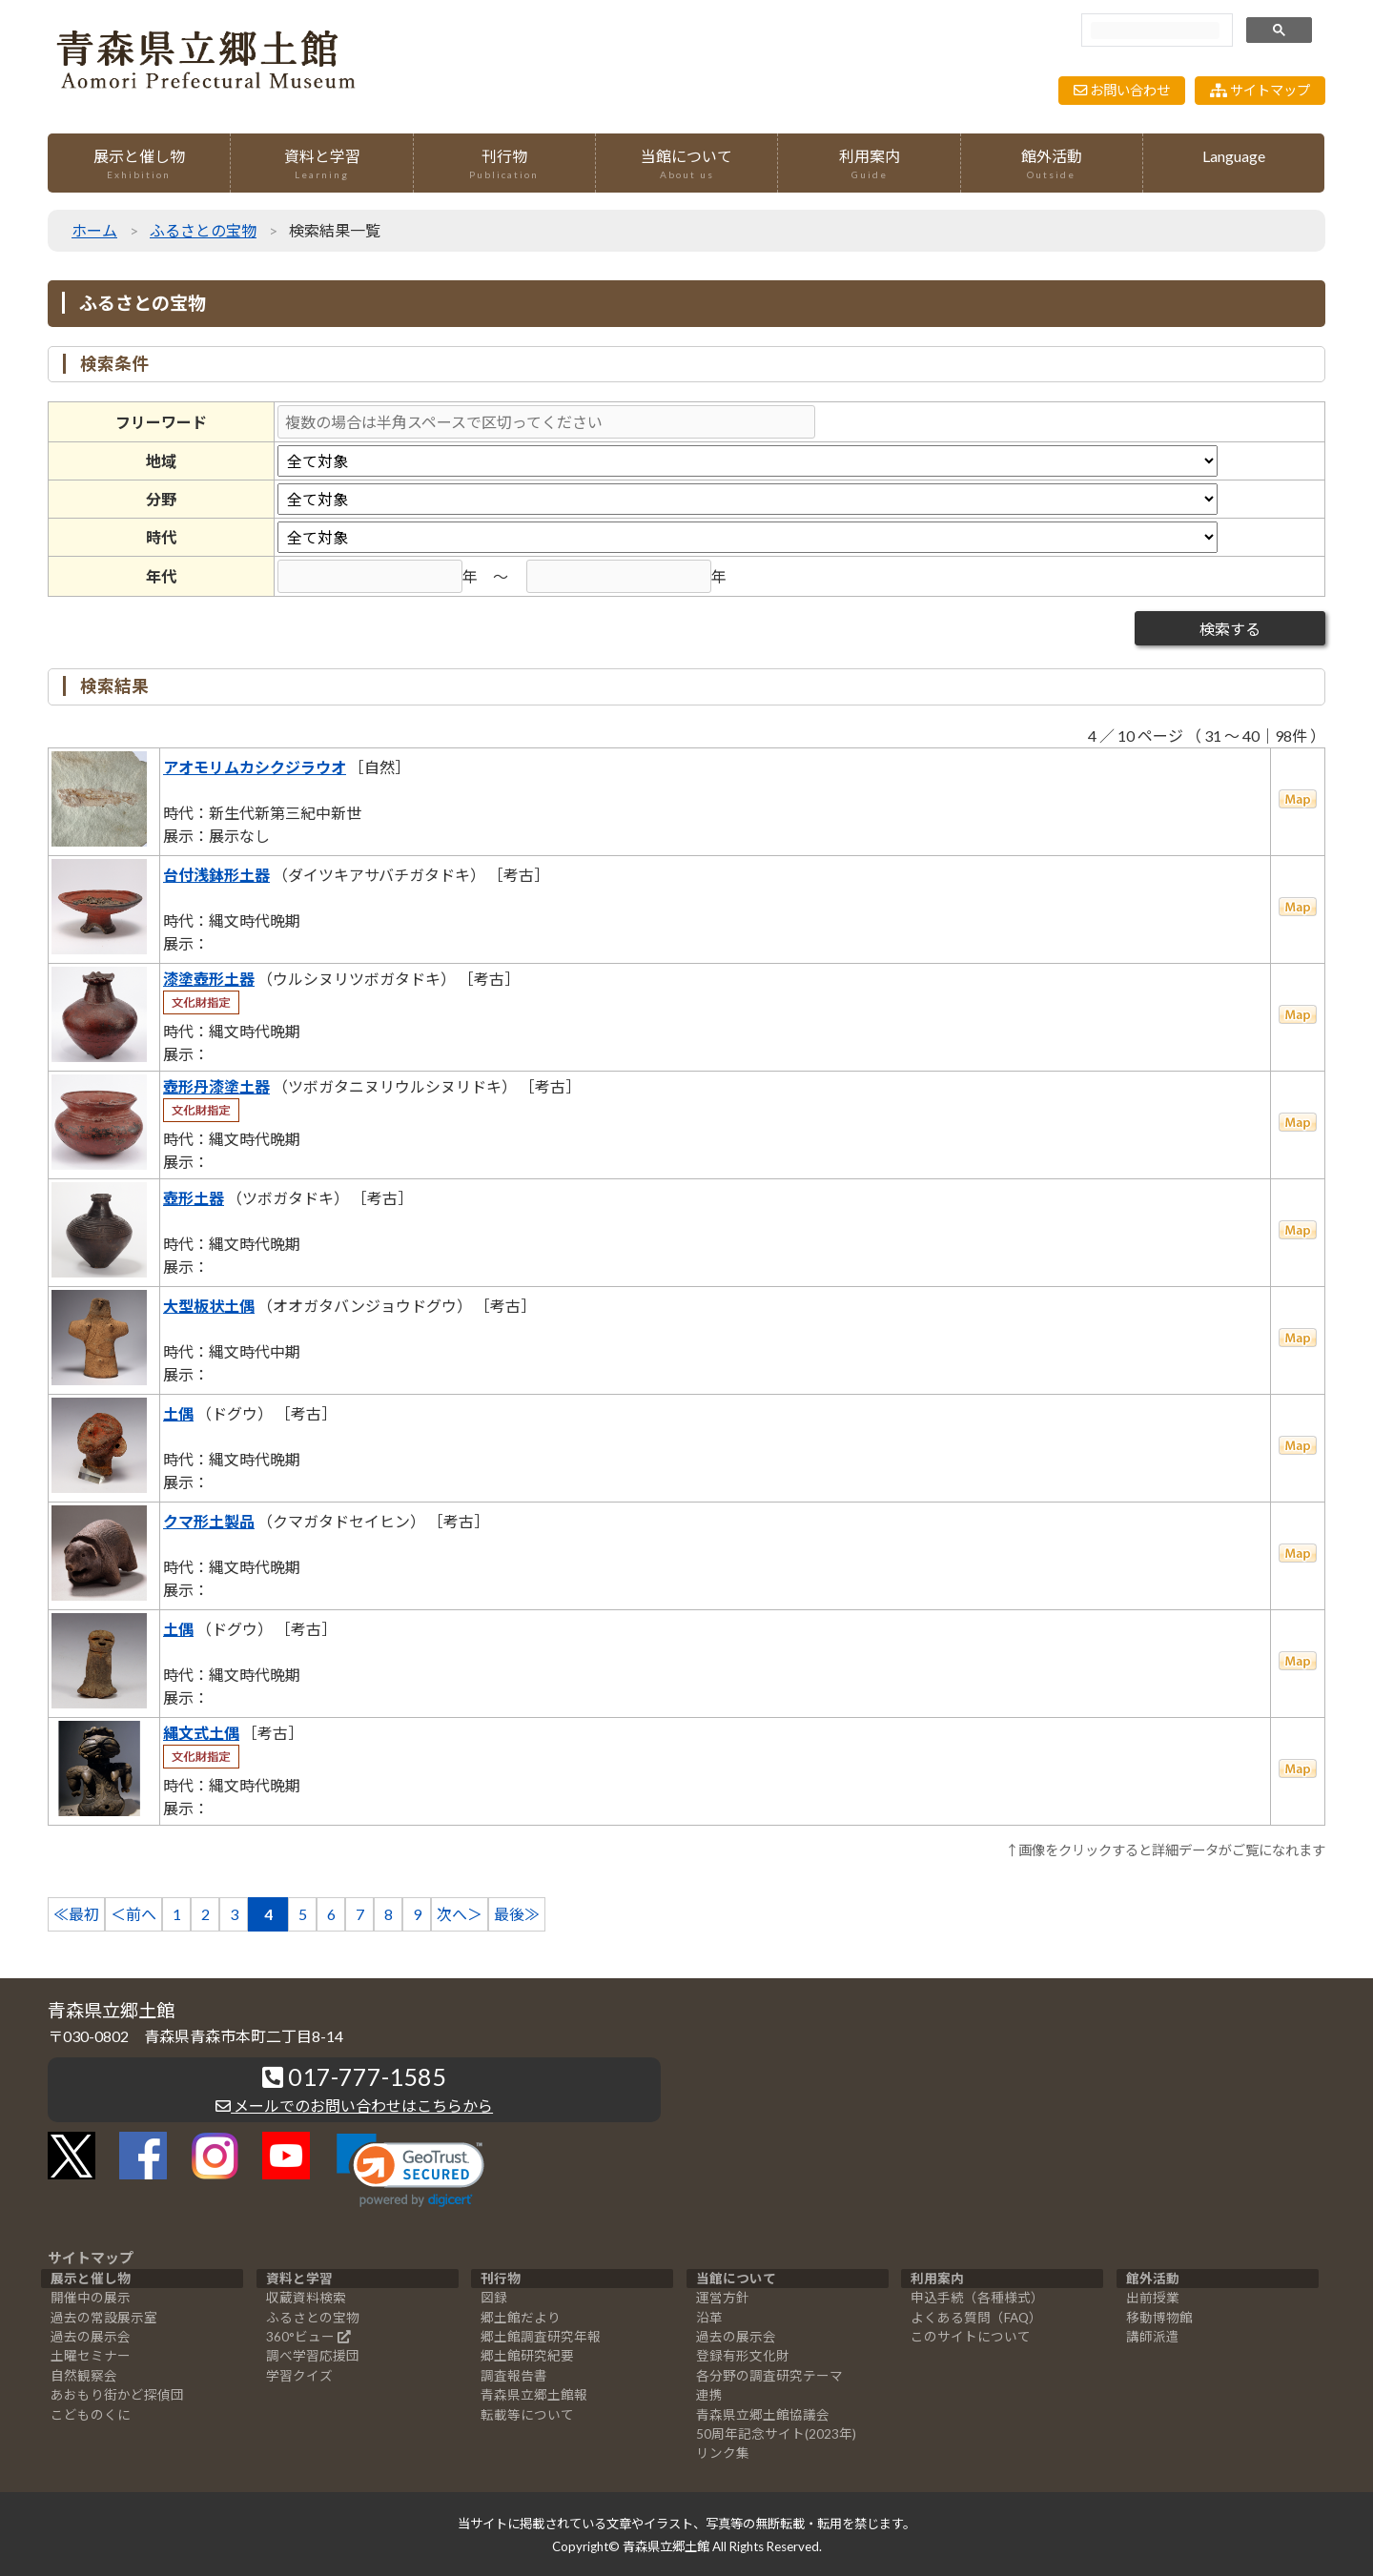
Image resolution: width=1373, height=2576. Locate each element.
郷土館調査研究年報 (541, 2336)
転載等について (527, 2415)
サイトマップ (1260, 90)
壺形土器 (193, 1198)
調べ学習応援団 (312, 2355)
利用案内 (868, 164)
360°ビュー (300, 2336)
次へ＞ (459, 1914)
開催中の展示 (91, 2297)
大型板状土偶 (209, 1306)
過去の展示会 (91, 2336)
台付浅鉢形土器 (216, 875)
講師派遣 (1152, 2336)
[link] (410, 2170)
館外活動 (1051, 164)
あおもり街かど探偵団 (117, 2394)
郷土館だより (521, 2317)
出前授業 (1152, 2297)
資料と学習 (321, 164)
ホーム (94, 230)
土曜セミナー (91, 2355)
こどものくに (91, 2415)
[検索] (1155, 30)
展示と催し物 (139, 164)
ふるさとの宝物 (203, 230)
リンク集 (722, 2453)
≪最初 (76, 1914)
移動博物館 (1159, 2317)
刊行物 (504, 164)
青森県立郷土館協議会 (763, 2415)
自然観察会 (84, 2375)
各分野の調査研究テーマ (769, 2375)
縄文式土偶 (201, 1733)
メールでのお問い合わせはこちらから (354, 2105)
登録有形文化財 (742, 2355)
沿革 (709, 2317)
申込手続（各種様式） (977, 2297)
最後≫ (517, 1914)
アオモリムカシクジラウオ (254, 767)
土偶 (178, 1413)
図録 (494, 2297)
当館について (686, 164)
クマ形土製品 (209, 1521)
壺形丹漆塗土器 (216, 1086)
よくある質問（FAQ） (976, 2317)
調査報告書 (514, 2375)
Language (1233, 156)
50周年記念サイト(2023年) (776, 2434)
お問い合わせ (1122, 90)
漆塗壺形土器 (209, 979)
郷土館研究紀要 (527, 2355)
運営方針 (722, 2297)
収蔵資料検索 (306, 2297)
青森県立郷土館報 (534, 2394)
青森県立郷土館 (666, 2546)
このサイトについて (971, 2336)
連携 (709, 2394)
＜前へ (133, 1914)
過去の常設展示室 (104, 2317)
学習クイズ (299, 2375)
